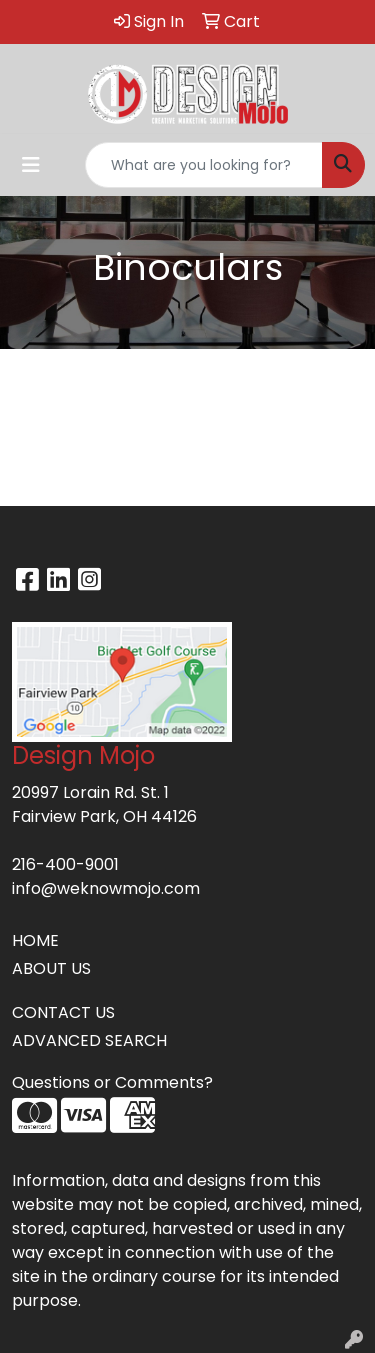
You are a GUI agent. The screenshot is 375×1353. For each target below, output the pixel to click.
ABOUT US (51, 968)
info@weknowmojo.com (106, 888)
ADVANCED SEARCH (89, 1040)
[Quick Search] (204, 165)
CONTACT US (63, 1012)
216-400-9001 (65, 864)
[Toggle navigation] (31, 165)
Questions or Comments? (112, 1082)
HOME (35, 940)
